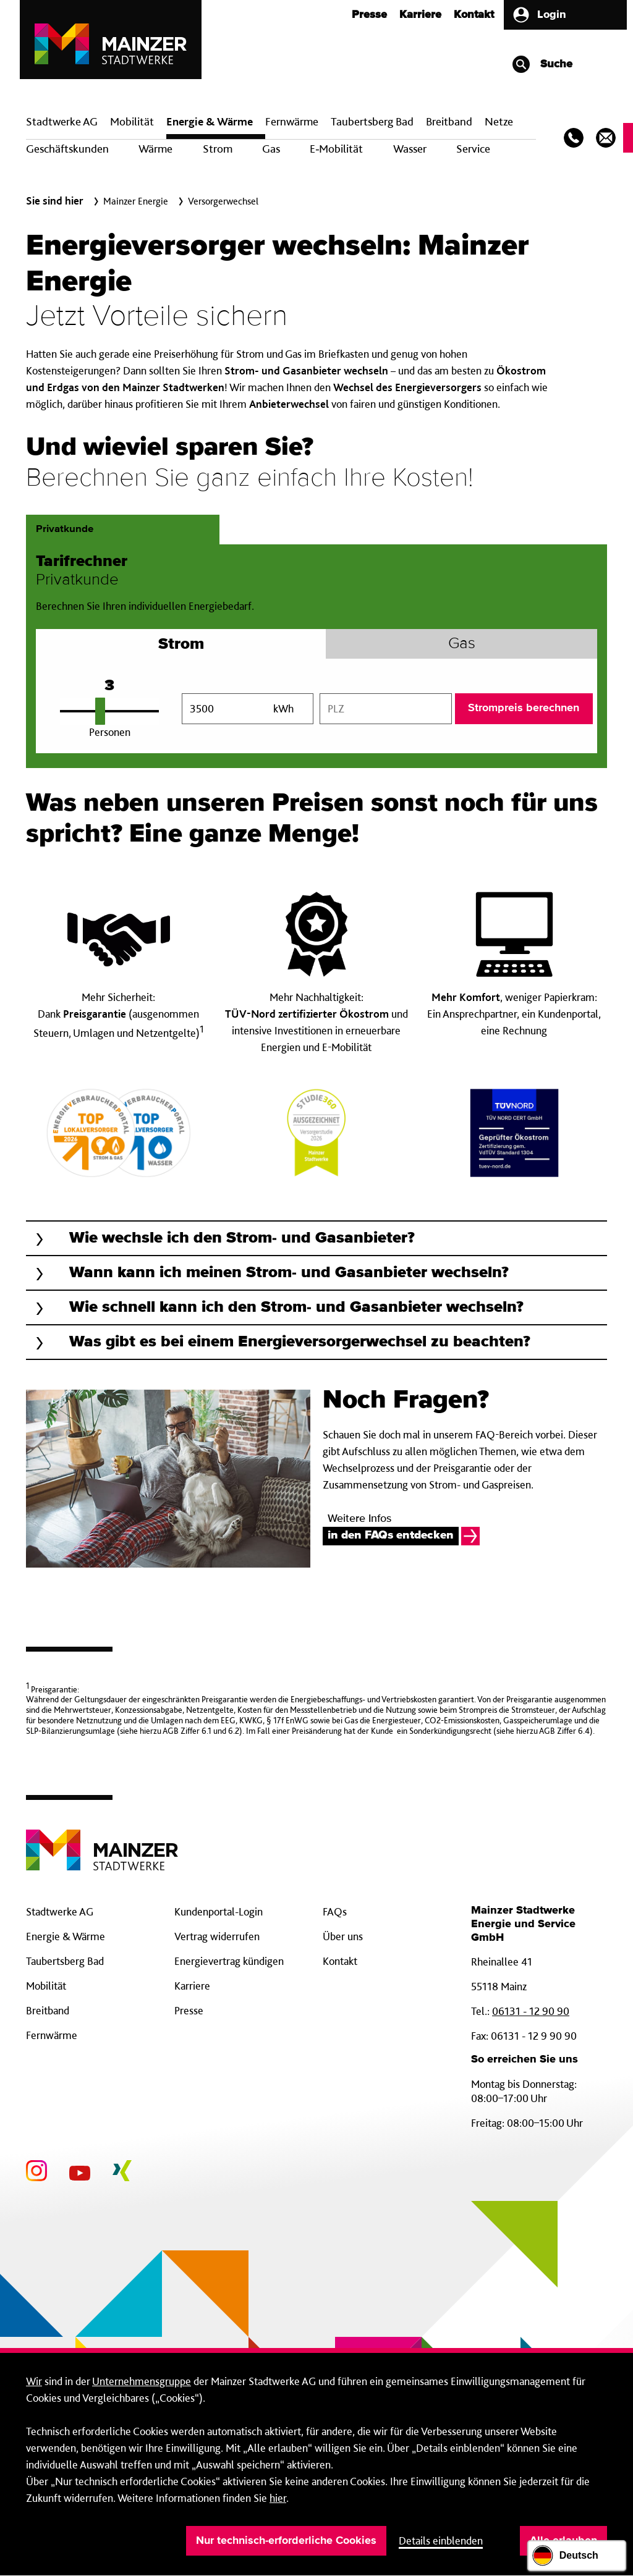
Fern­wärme (291, 121)
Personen (109, 731)
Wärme (155, 148)
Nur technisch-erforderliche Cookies (286, 2540)
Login (538, 15)
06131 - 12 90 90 (530, 2010)
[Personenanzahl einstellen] (109, 711)
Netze (499, 121)
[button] (316, 1238)
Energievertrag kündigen (229, 1960)
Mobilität (132, 121)
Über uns (343, 1936)
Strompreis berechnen (523, 708)
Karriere (420, 14)
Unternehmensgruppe (141, 2381)
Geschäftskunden (67, 148)
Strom (217, 148)
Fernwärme (51, 2035)
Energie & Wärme (209, 121)
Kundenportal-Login (218, 1911)
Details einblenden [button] (441, 2540)
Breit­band (449, 121)
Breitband (47, 2010)
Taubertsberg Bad (372, 121)
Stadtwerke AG (62, 121)
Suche (541, 64)
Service (473, 148)
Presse (369, 14)
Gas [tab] (461, 644)
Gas (271, 148)
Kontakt (474, 14)
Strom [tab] (181, 647)
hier (278, 2497)
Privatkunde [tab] (64, 529)
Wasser (410, 148)
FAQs (335, 1911)
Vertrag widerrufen (217, 1936)
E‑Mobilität (336, 148)
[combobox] (386, 708)
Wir (34, 2381)
